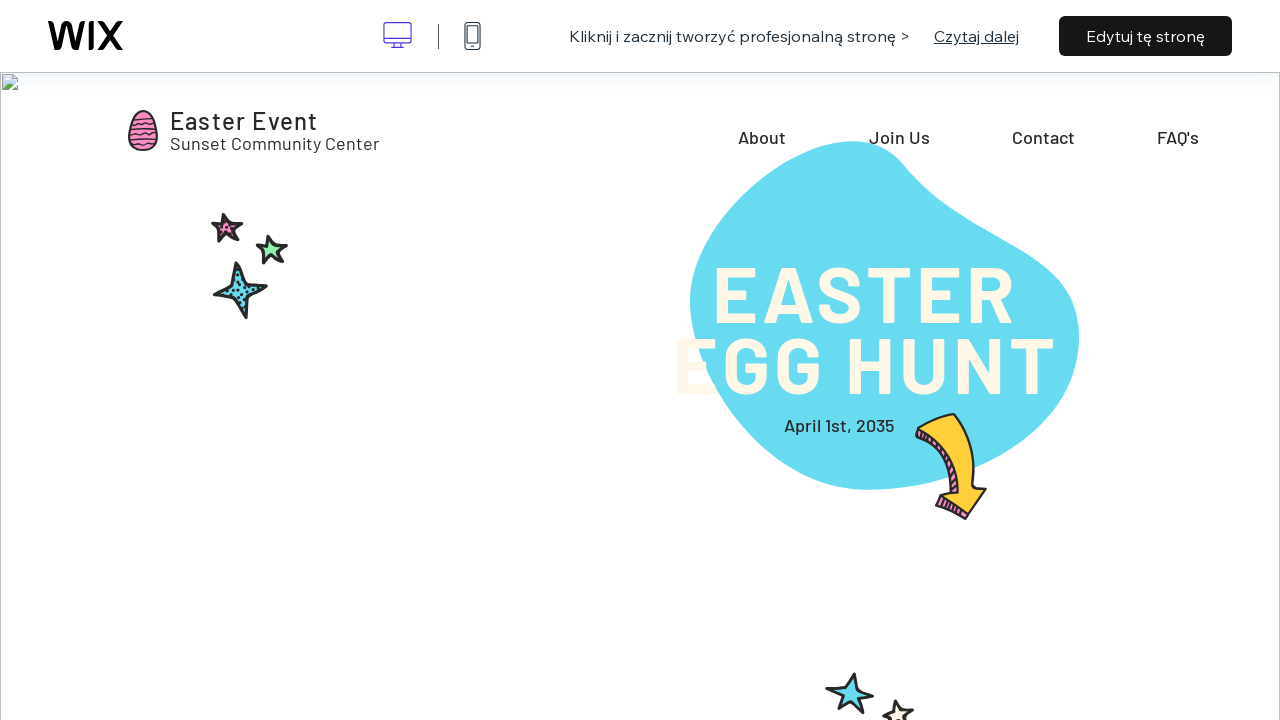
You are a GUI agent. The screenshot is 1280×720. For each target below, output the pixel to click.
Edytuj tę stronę (1145, 36)
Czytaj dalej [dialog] (976, 36)
